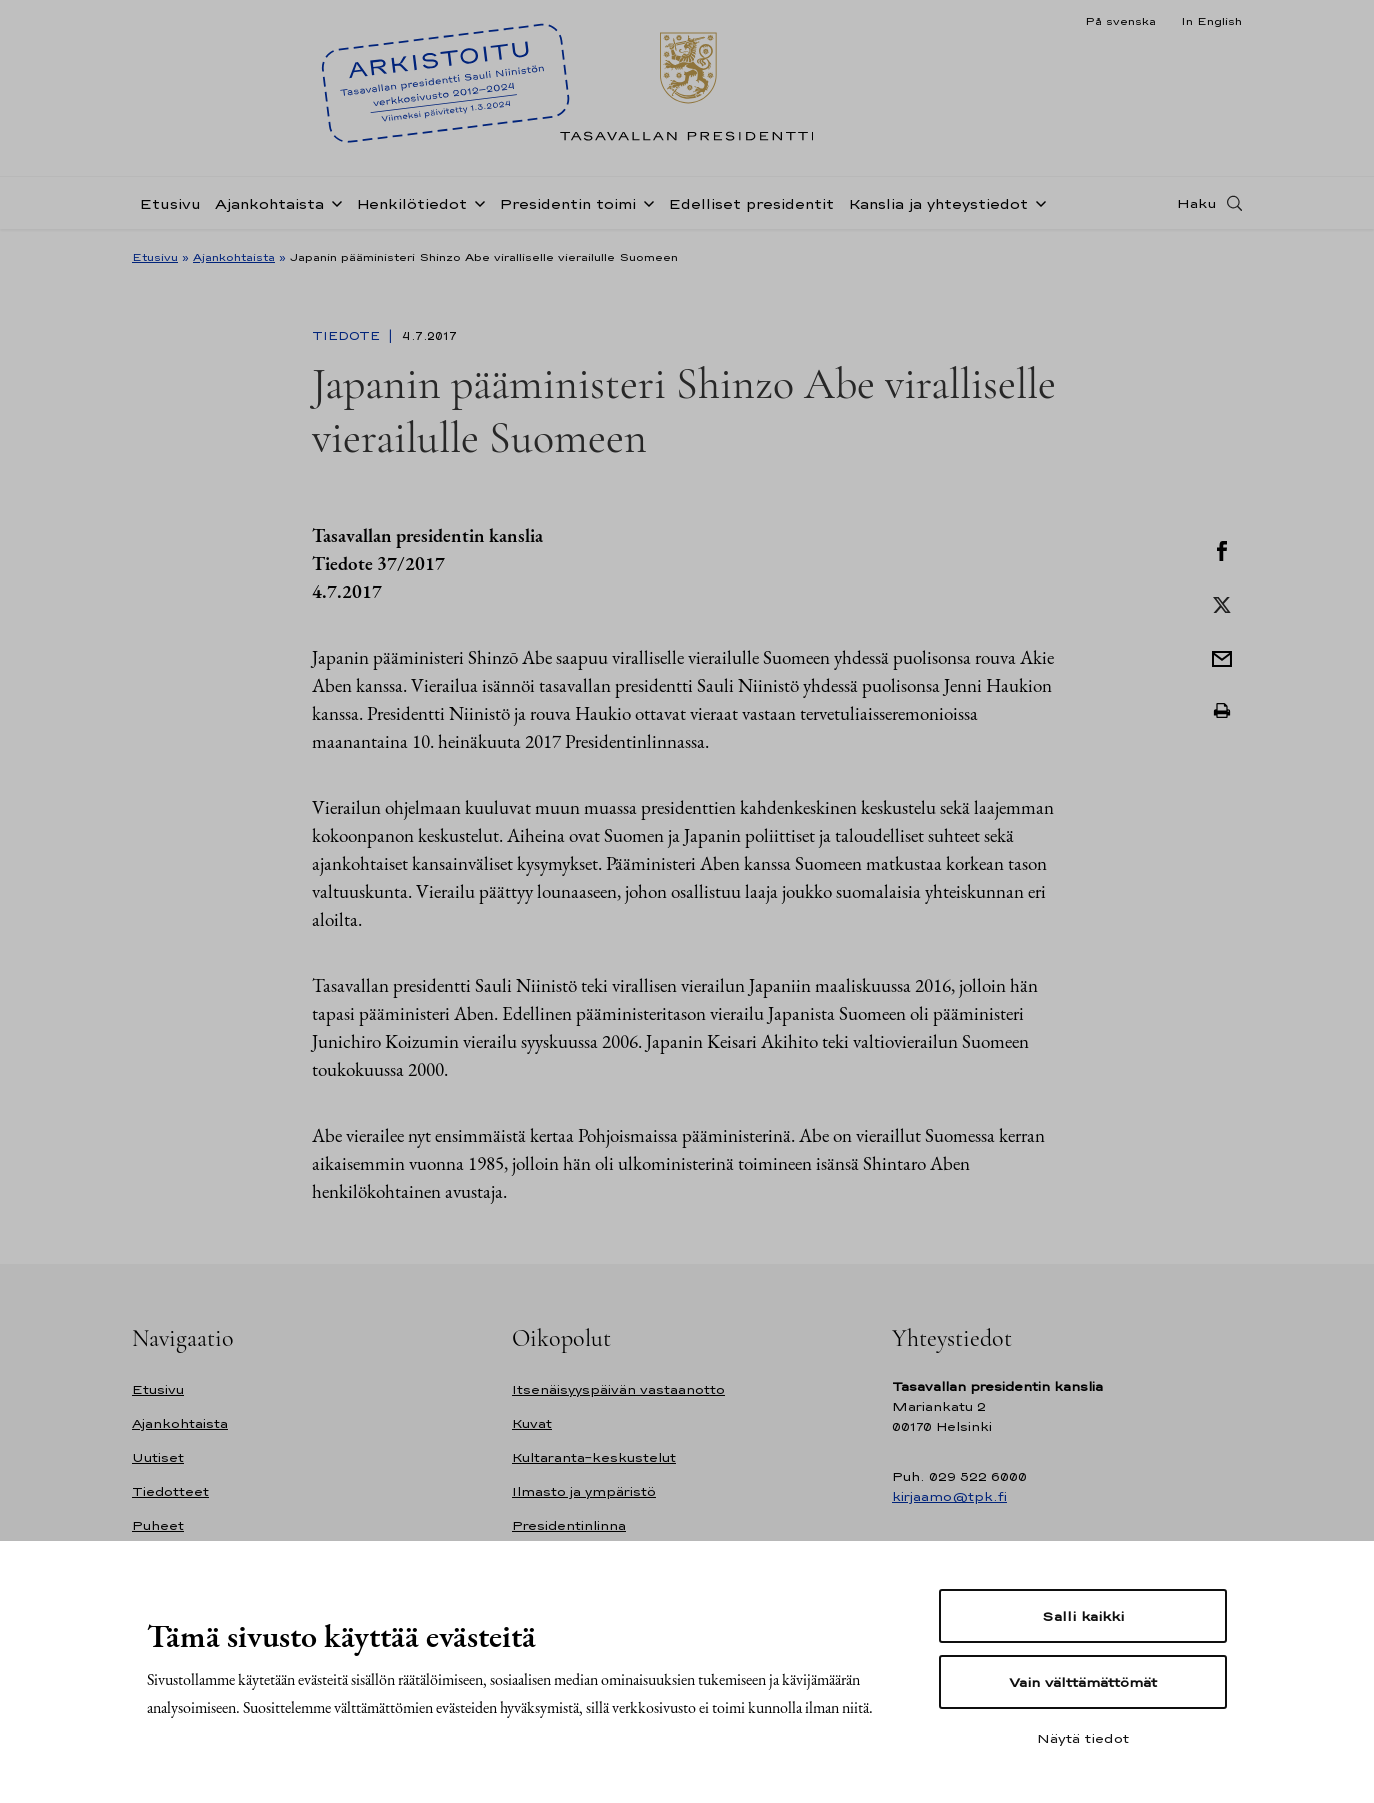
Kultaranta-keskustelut (594, 1457)
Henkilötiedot (411, 203)
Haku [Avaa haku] (1197, 203)
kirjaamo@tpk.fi (949, 1496)
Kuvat (532, 1423)
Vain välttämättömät (1083, 1682)
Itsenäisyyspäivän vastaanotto (618, 1389)
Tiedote (348, 336)
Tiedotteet (170, 1491)
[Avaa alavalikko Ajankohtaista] (333, 202)
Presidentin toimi (567, 203)
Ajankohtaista (269, 203)
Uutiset (158, 1457)
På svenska (1120, 21)
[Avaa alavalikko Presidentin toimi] (645, 202)
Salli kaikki (1083, 1616)
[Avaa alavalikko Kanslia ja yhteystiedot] (1037, 202)
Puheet (158, 1525)
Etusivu (170, 203)
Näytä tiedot (1083, 1738)
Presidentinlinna (569, 1525)
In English (1211, 21)
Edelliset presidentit (751, 203)
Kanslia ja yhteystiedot (938, 203)
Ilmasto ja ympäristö (584, 1491)
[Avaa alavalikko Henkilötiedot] (476, 202)
